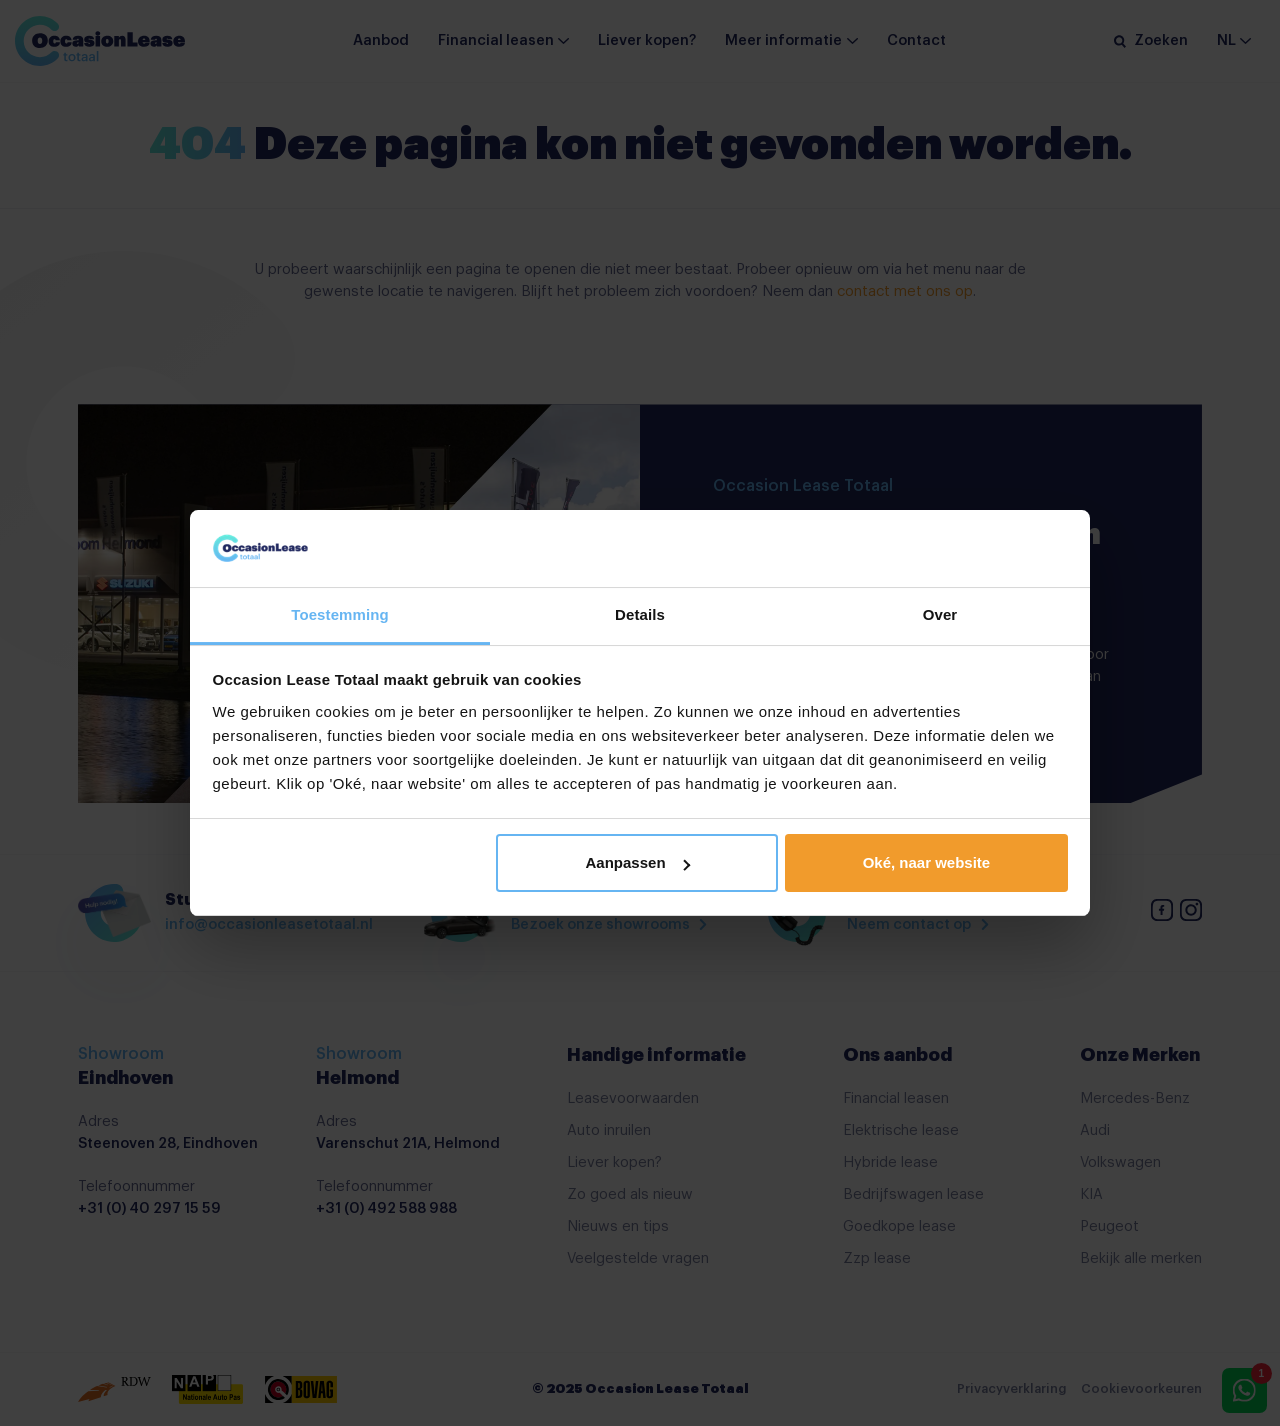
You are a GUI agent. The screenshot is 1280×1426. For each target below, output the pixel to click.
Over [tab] (940, 614)
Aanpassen (638, 862)
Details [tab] (640, 614)
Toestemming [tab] (340, 614)
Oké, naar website (927, 862)
